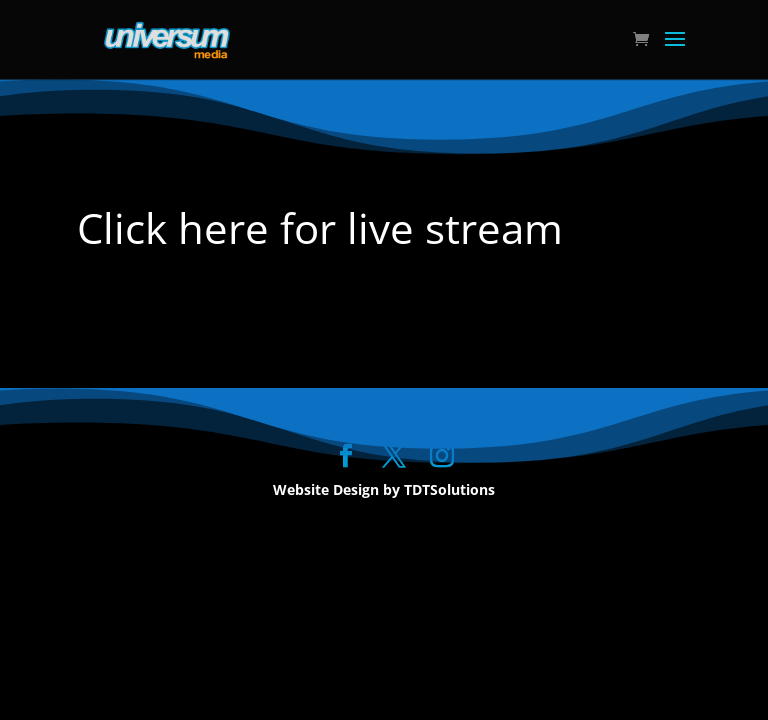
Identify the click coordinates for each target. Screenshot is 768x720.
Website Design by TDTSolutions (384, 489)
